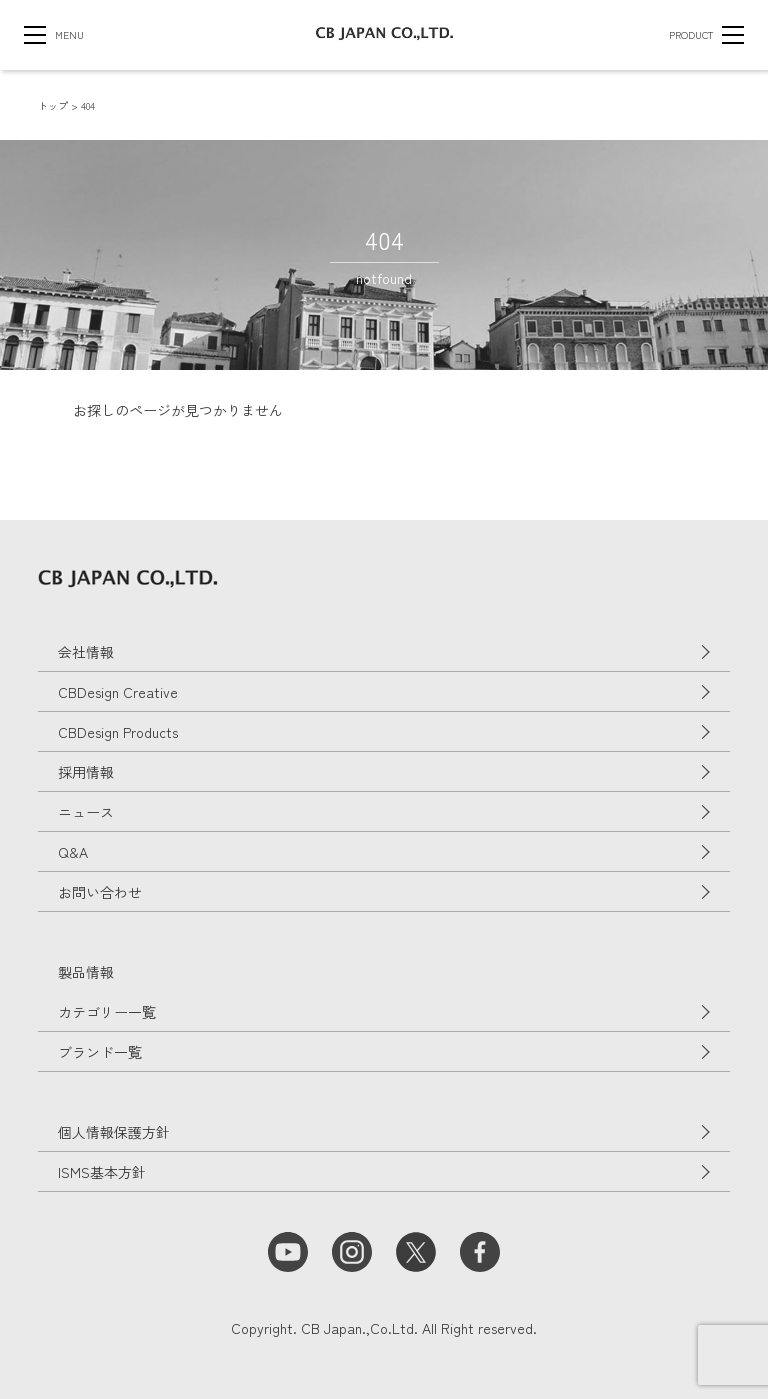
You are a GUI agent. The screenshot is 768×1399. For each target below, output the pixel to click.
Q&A (73, 852)
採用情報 (86, 772)
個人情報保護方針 (114, 1132)
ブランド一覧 (100, 1052)
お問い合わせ (100, 892)
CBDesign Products (118, 732)
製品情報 (86, 972)
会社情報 (86, 652)
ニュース (86, 812)
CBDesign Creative (118, 692)
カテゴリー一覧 (107, 1012)
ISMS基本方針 (102, 1172)
